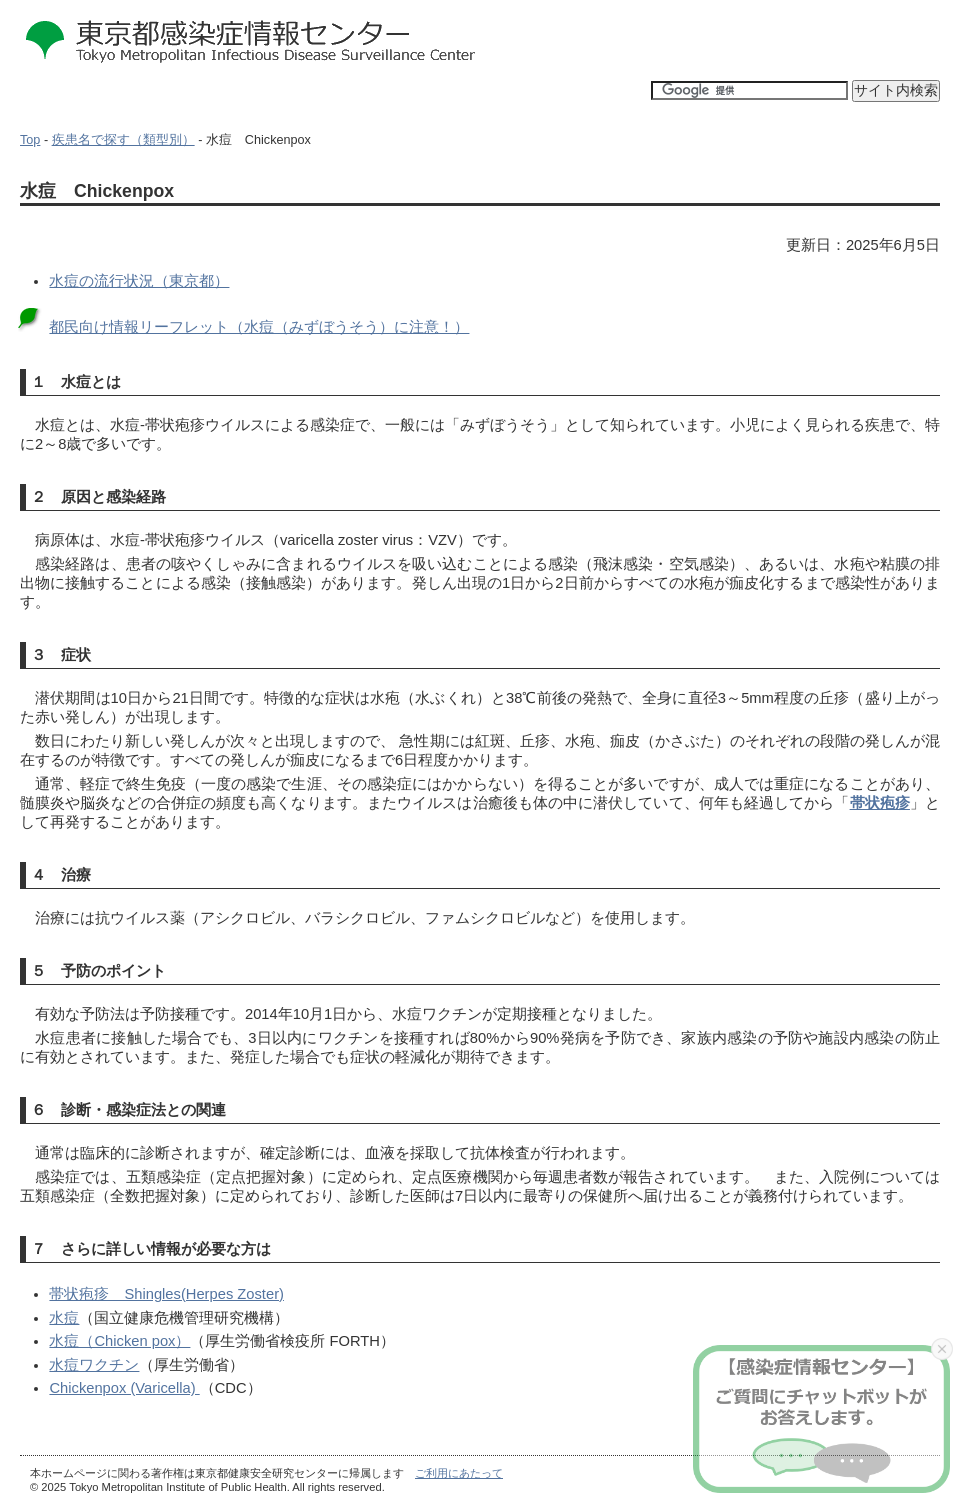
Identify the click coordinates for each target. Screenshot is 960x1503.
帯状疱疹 (880, 803)
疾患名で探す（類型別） (123, 140)
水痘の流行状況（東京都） (139, 281)
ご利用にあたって (459, 1473)
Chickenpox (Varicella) (124, 1388)
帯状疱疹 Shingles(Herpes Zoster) (166, 1294)
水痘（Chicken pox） (119, 1341)
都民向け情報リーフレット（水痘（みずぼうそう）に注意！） (259, 327)
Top (30, 140)
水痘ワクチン (94, 1365)
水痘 (64, 1318)
